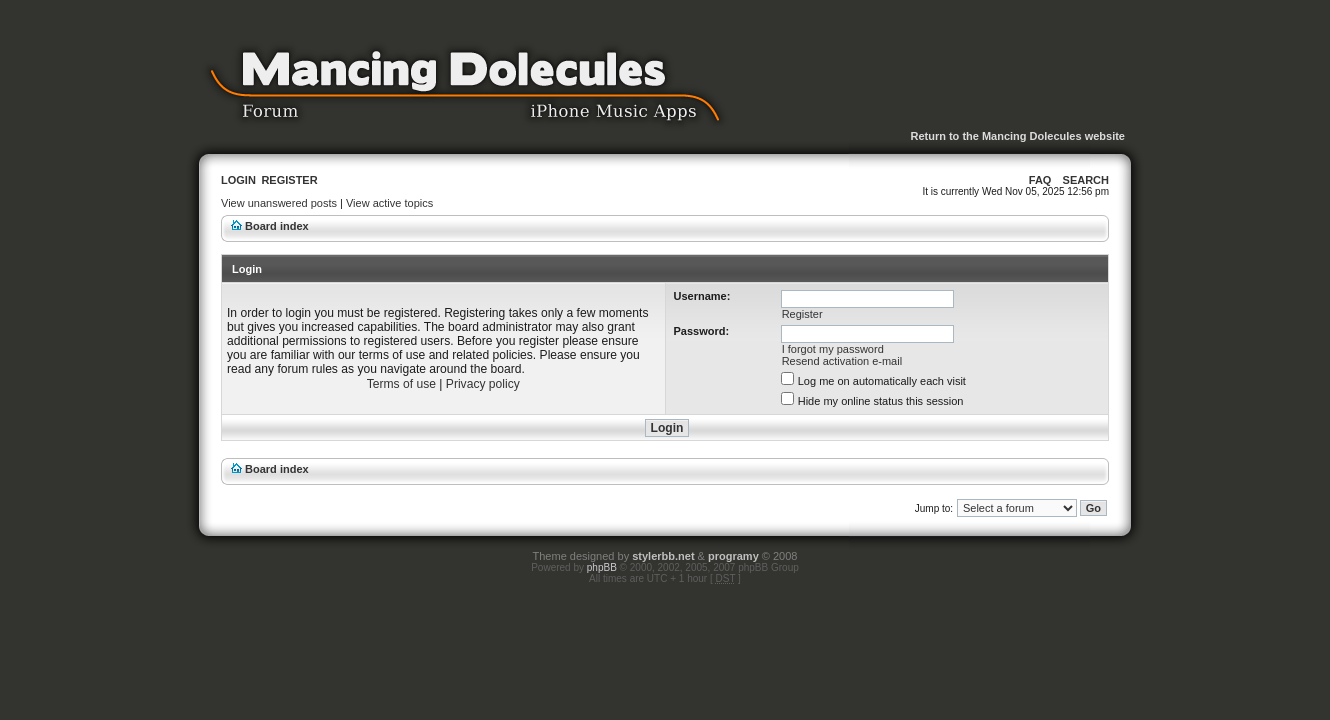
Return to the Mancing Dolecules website (1017, 136)
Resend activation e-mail (842, 361)
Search (1086, 180)
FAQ (1040, 180)
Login (238, 180)
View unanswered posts (279, 203)
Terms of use (401, 384)
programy (733, 556)
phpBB (602, 567)
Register (289, 180)
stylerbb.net (663, 556)
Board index (277, 226)
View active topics (389, 203)
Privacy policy (483, 384)
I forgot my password (833, 349)
